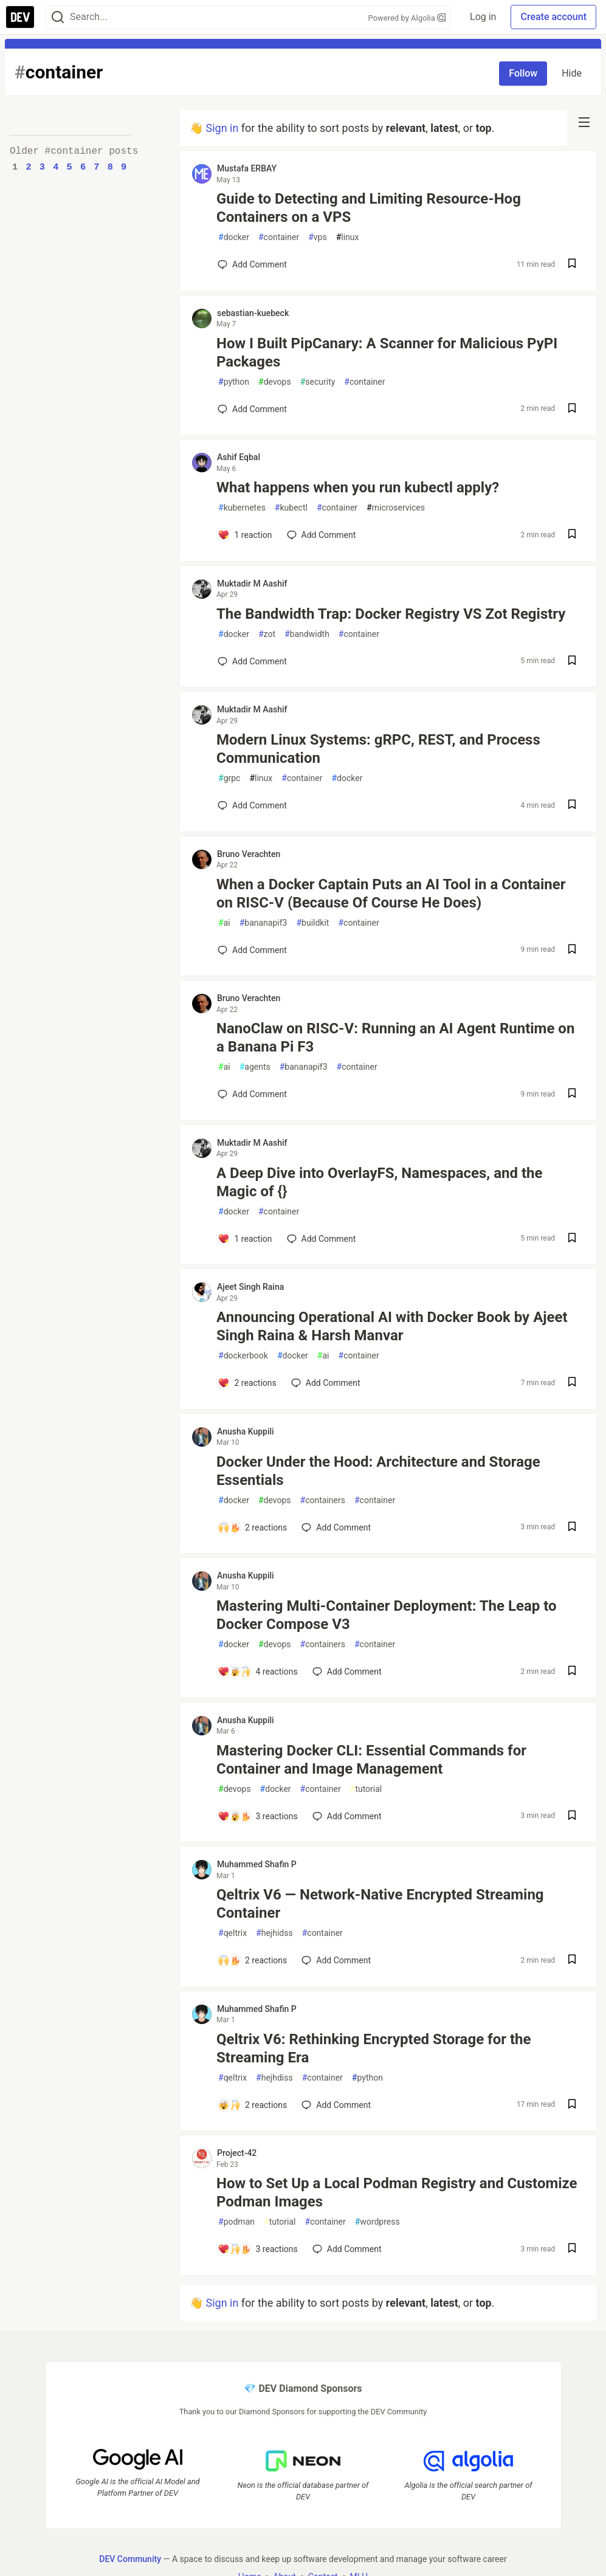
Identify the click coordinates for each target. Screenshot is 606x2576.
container (278, 237)
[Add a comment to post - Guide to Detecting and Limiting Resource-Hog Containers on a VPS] (252, 264)
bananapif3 (263, 923)
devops (274, 382)
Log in (483, 16)
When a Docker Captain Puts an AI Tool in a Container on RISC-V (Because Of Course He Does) (390, 893)
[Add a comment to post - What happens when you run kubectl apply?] (245, 535)
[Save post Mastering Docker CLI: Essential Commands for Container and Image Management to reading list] (572, 1816)
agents (254, 1067)
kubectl (291, 507)
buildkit (312, 923)
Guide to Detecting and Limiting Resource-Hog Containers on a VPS (368, 208)
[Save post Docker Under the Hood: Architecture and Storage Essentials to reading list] (572, 1527)
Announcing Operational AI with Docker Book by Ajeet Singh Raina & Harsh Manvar (392, 1326)
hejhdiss (274, 2077)
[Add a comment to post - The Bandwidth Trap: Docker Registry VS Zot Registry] (252, 661)
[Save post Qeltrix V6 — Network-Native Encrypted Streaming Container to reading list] (572, 1960)
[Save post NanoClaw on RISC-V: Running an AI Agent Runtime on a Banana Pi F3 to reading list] (572, 1094)
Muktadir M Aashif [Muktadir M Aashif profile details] (252, 583)
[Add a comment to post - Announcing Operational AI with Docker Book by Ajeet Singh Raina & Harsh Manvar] (247, 1383)
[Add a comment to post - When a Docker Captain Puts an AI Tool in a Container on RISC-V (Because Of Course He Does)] (252, 950)
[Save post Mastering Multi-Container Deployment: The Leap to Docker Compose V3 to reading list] (572, 1672)
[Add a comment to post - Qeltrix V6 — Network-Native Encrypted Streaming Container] (252, 1960)
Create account (553, 16)
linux (347, 237)
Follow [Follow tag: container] (523, 73)
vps (317, 237)
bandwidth (306, 634)
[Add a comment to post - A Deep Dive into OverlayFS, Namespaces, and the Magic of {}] (245, 1239)
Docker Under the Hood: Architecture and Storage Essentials (378, 1471)
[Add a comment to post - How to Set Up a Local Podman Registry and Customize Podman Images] (257, 2249)
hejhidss (274, 1933)
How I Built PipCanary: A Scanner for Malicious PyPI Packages (386, 352)
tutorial (366, 1789)
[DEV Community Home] (20, 17)
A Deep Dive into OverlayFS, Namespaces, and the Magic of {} (379, 1182)
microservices (396, 507)
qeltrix (232, 1933)
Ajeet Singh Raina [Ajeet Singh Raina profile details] (250, 1287)
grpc (229, 778)
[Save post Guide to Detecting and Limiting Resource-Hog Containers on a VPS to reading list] (572, 264)
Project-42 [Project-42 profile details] (237, 2153)
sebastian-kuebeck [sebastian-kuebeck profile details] (253, 313)
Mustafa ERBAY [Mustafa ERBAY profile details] (247, 168)
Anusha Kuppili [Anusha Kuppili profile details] (245, 1431)
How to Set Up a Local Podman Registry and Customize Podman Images (396, 2192)
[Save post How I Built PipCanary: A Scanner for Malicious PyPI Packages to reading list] (572, 409)
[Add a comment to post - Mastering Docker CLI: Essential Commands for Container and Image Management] (257, 1816)
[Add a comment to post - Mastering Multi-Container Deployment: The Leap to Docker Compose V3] (257, 1671)
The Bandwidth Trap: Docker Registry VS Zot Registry (390, 613)
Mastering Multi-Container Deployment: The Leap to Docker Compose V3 (386, 1615)
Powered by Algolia (407, 17)
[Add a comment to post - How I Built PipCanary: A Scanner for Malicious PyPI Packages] (252, 409)
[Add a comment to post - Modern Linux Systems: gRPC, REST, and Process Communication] (252, 805)
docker (233, 237)
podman (236, 2222)
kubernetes (242, 507)
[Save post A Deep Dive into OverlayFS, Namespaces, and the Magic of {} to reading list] (572, 1239)
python (233, 382)
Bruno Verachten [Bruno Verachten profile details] (248, 854)
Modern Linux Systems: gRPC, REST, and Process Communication (378, 748)
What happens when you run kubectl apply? (357, 487)
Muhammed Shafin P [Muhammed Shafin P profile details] (257, 1864)
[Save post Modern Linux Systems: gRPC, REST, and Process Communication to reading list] (572, 805)
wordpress (377, 2222)
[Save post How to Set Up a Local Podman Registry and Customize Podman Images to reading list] (572, 2249)
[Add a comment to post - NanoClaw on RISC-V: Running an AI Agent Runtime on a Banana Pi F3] (252, 1094)
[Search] (58, 17)
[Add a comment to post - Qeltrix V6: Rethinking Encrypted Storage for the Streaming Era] (252, 2105)
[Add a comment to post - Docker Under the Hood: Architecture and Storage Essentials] (252, 1527)
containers (322, 1500)
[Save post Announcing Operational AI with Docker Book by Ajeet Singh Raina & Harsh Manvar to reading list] (572, 1383)
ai (224, 923)
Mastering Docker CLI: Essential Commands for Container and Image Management (371, 1759)
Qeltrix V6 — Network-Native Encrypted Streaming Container (380, 1903)
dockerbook (243, 1355)
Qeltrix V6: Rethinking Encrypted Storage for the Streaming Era (373, 2048)
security (318, 382)
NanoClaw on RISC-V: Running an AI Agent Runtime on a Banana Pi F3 (395, 1037)
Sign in (221, 128)
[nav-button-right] (584, 122)
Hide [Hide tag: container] (572, 73)
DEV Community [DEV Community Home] (130, 2558)
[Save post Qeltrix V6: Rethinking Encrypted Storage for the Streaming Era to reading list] (572, 2105)
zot (266, 634)
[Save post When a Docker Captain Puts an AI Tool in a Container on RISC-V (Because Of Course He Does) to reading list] (572, 950)
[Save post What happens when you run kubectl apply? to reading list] (572, 535)
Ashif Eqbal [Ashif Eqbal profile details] (238, 457)
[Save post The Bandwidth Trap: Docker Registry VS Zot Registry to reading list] (572, 661)
